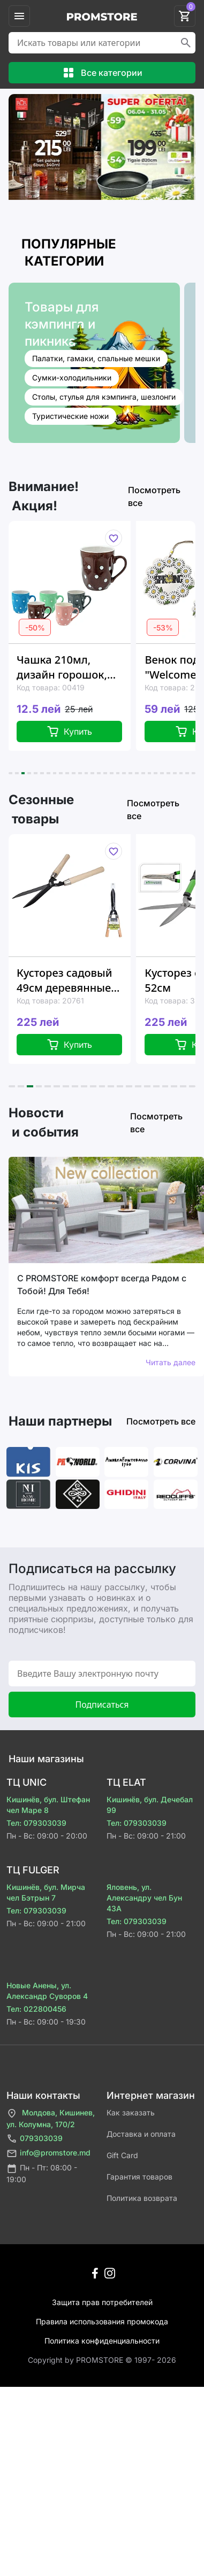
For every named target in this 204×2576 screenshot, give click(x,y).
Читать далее (170, 1362)
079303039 (34, 2138)
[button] (10, 773)
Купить (69, 731)
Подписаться (102, 1704)
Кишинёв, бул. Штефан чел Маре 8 (48, 1805)
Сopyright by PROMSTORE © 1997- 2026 (102, 2359)
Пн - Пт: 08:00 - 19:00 (41, 2173)
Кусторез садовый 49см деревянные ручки (64, 980)
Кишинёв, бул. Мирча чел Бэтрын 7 (45, 1892)
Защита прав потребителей (102, 2302)
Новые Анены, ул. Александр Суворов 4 (47, 1991)
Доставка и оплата (141, 2133)
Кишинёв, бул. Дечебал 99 (150, 1805)
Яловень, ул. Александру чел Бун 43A (144, 1897)
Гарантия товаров (139, 2176)
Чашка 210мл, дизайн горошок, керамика (62, 667)
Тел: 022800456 (36, 2008)
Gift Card (122, 2155)
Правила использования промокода (102, 2321)
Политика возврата (142, 2198)
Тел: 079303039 (36, 1822)
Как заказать (131, 2112)
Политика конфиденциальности (102, 2340)
